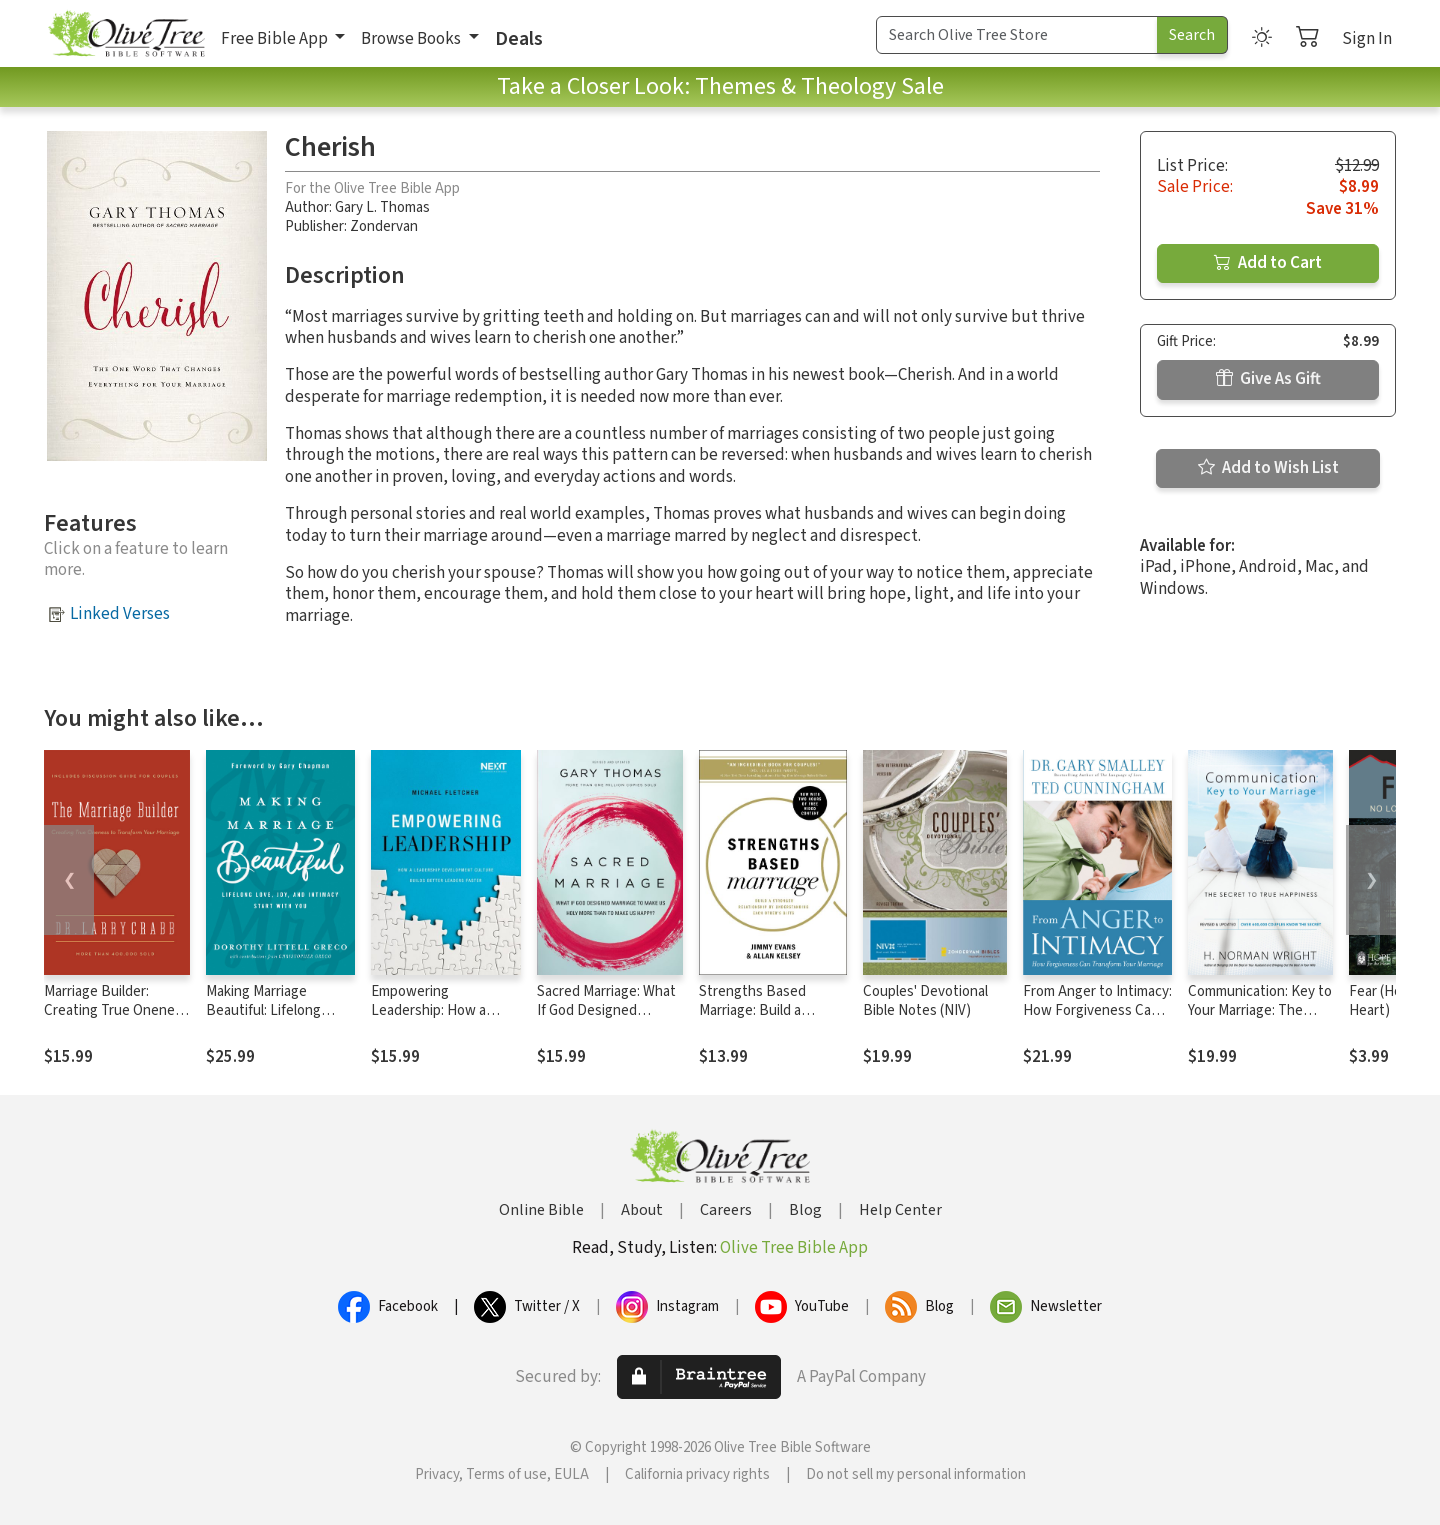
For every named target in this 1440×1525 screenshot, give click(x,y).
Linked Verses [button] (120, 614)
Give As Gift (1268, 379)
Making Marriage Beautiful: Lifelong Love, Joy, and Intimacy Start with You (278, 1020)
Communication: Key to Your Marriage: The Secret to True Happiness (1260, 1020)
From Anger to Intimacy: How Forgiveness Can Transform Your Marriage (1097, 1020)
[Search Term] (1017, 35)
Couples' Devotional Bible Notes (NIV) (925, 1001)
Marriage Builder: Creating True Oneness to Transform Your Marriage (116, 1020)
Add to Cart (1268, 263)
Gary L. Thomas (382, 207)
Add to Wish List (1268, 468)
